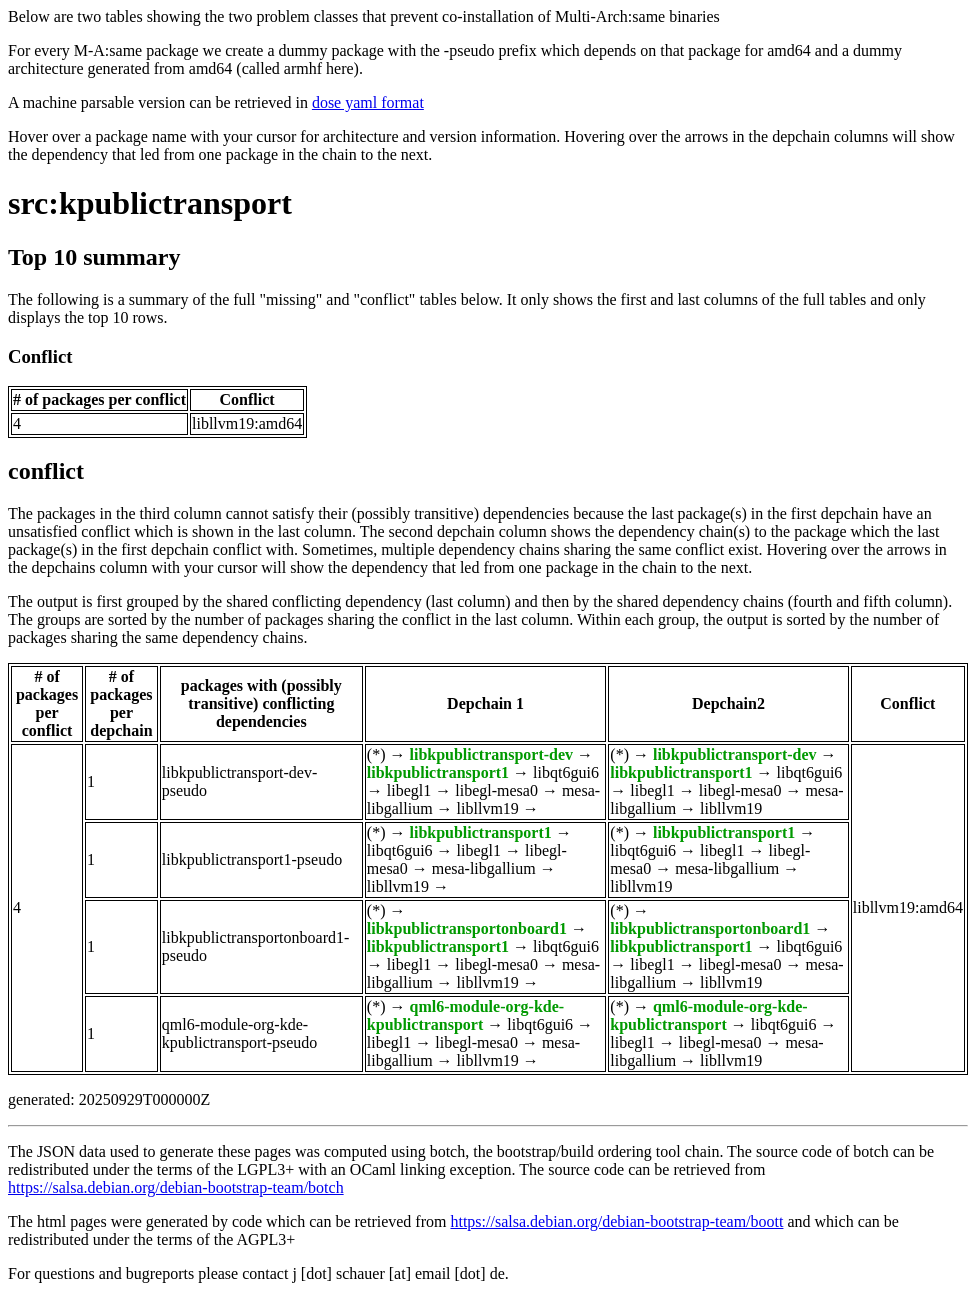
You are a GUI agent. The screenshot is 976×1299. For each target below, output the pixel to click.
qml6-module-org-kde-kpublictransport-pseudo (240, 1033)
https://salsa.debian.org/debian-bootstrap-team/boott (616, 1221)
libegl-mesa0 (496, 790)
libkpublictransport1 (438, 772)
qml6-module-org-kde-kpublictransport (465, 1015)
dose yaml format (368, 102)
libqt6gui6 (566, 772)
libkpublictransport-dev (491, 754)
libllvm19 (488, 808)
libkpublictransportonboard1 (467, 928)
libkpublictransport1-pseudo (252, 859)
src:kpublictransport (150, 203)
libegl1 (409, 790)
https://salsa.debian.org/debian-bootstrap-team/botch (176, 1187)
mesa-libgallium (484, 868)
